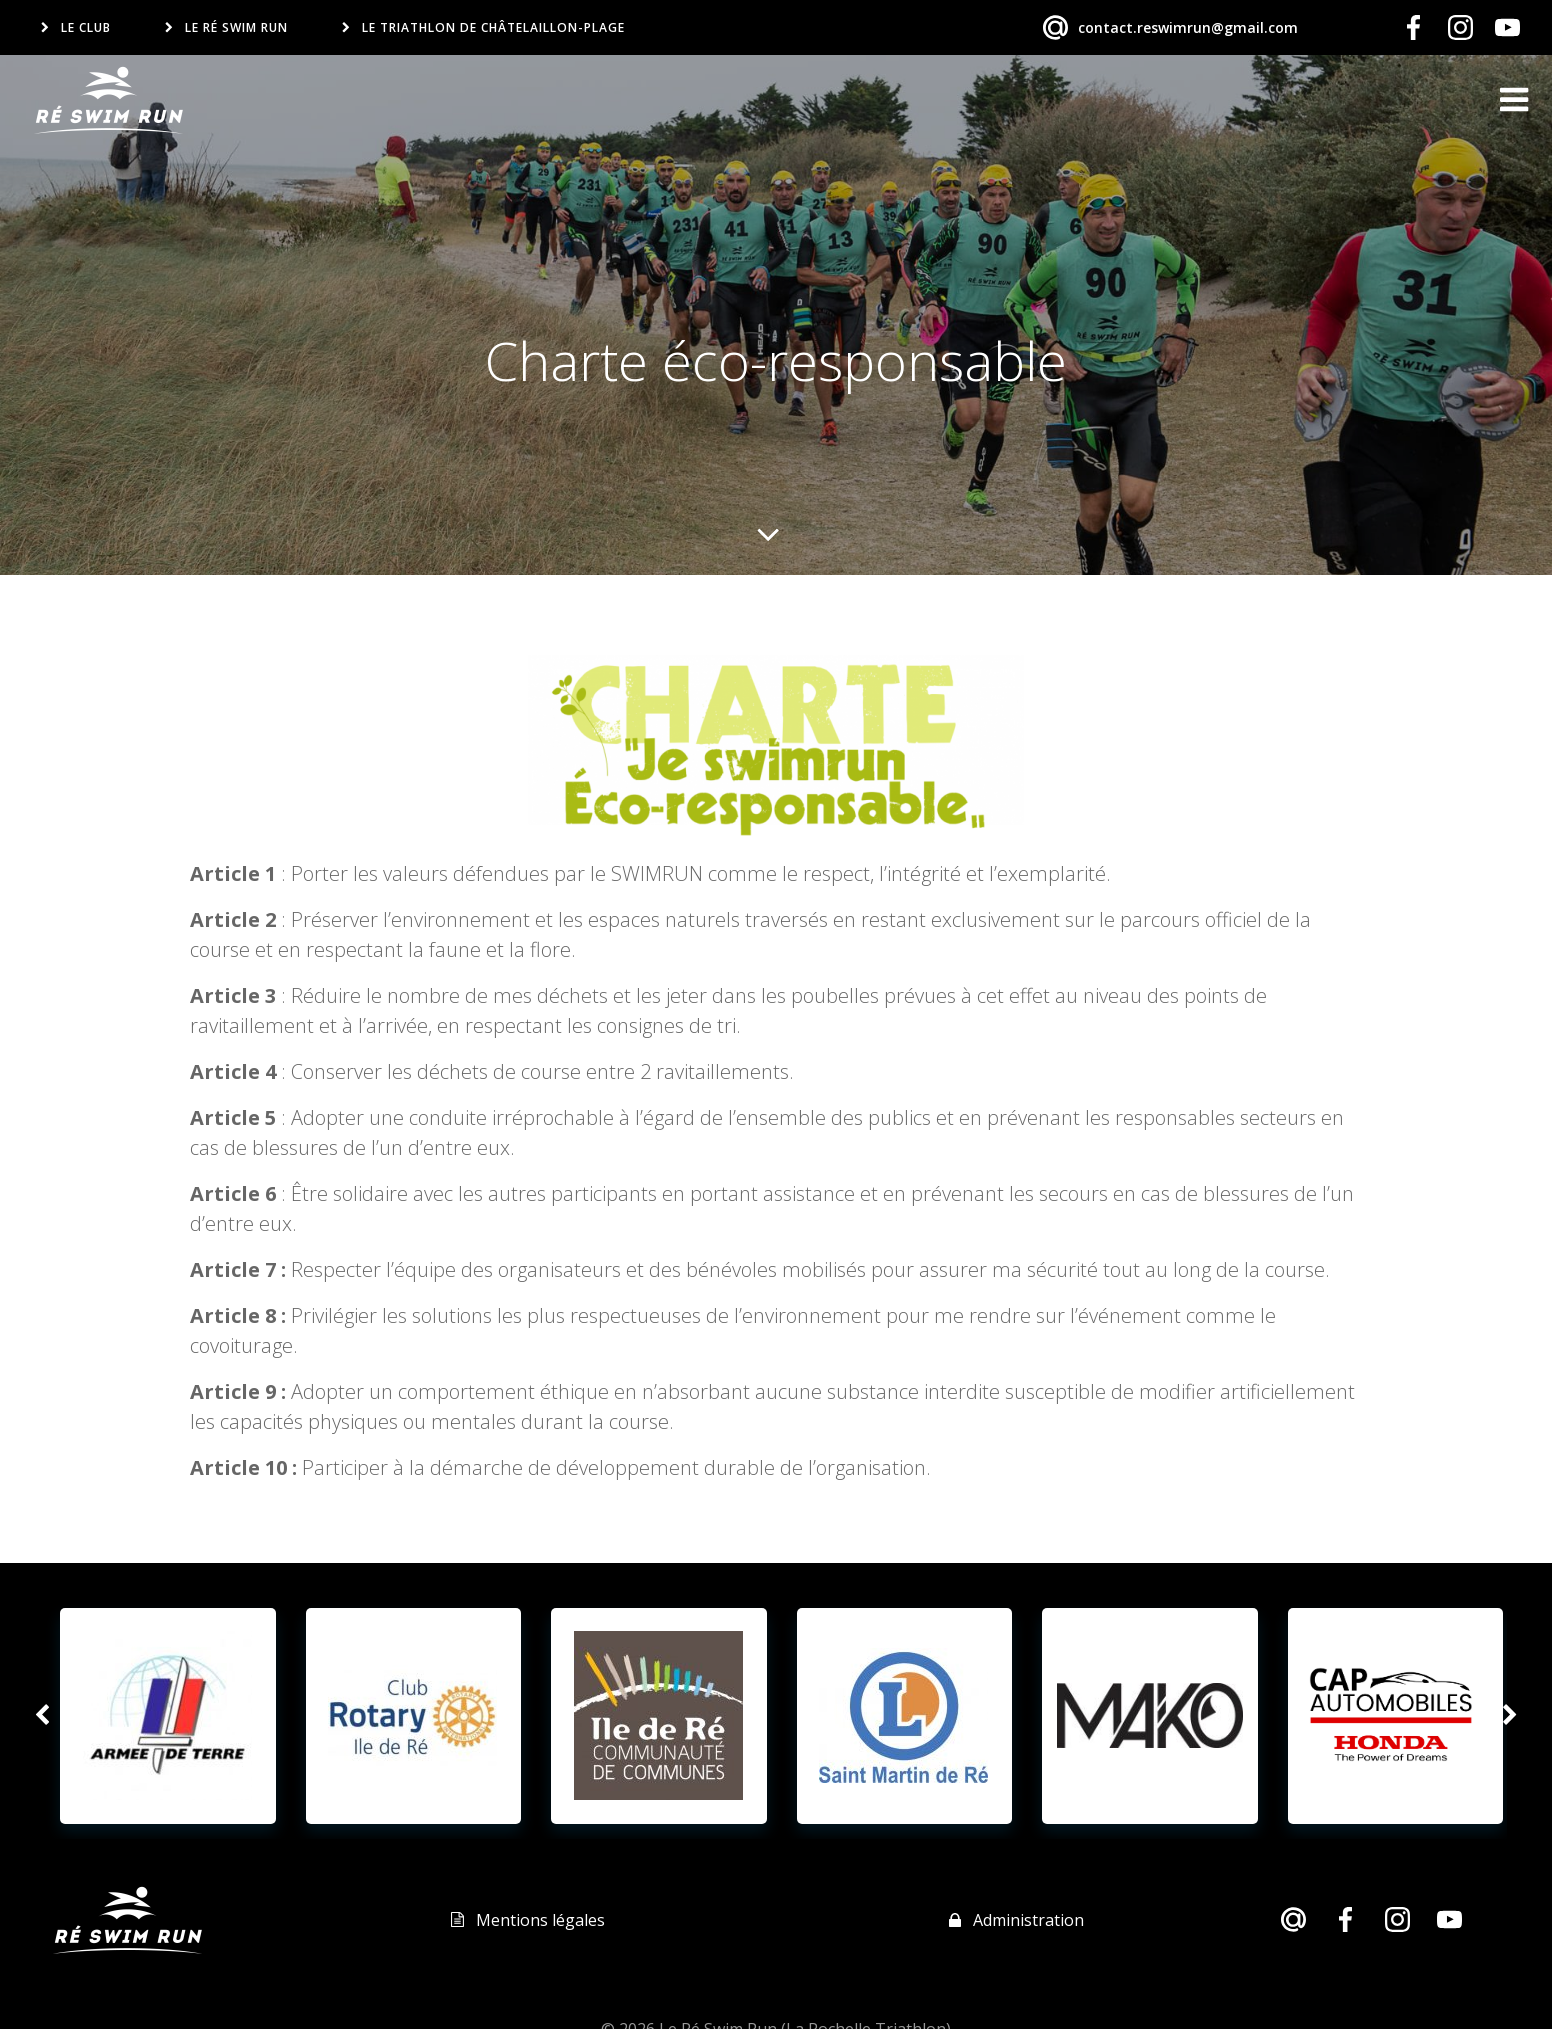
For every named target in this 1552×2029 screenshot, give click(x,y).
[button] (42, 1715)
